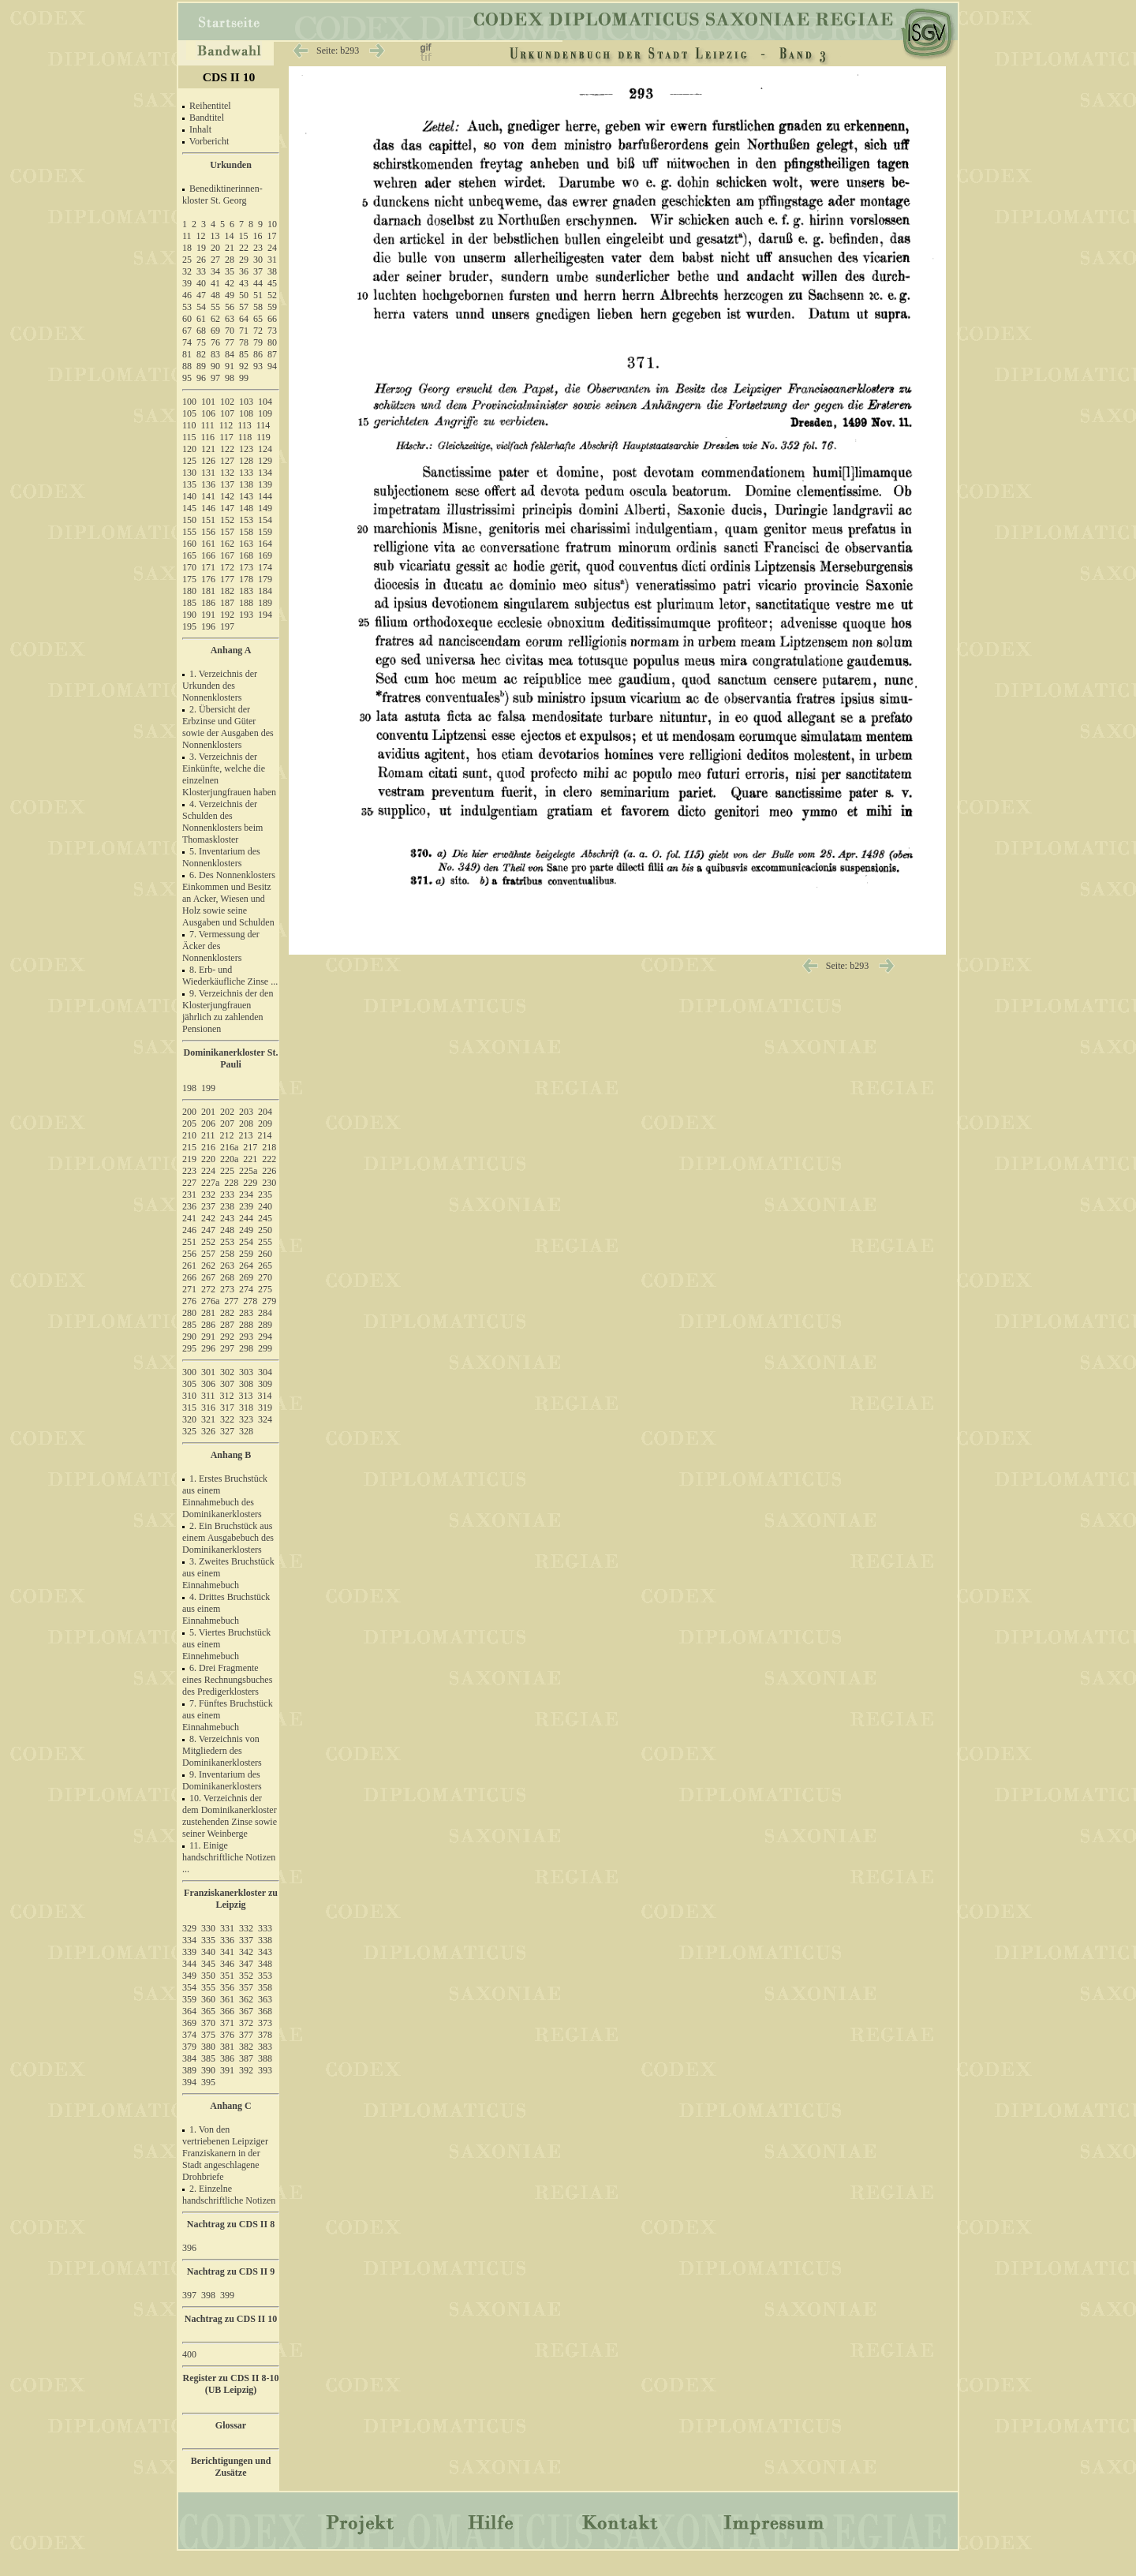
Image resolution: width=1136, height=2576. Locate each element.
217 (250, 1147)
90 (215, 366)
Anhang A (231, 650)
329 (189, 1928)
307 (227, 1383)
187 (227, 602)
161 (208, 543)
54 (201, 306)
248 (227, 1230)
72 (258, 330)
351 (227, 1975)
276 (189, 1301)
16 (258, 235)
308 (246, 1383)
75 (201, 342)
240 (265, 1206)
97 (215, 377)
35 (229, 271)
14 (229, 235)
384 (189, 2058)
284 (265, 1312)
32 (187, 271)
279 (269, 1301)
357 (246, 1987)
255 (265, 1241)
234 (246, 1194)
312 (227, 1395)
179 (265, 579)
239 (246, 1206)
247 (208, 1230)
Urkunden (231, 164)
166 (208, 555)
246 (189, 1230)
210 (189, 1135)
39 (187, 283)
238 (227, 1206)
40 (201, 283)
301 (208, 1372)
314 (265, 1395)
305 (189, 1383)
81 (187, 354)
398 (208, 2295)
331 (227, 1928)
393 (265, 2070)
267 (208, 1277)
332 (246, 1928)
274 (246, 1289)
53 (187, 306)
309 (265, 1383)
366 (227, 2011)
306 (208, 1383)
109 (265, 413)
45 (272, 283)
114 (263, 425)
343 (265, 1951)
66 (272, 318)
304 (265, 1372)
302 (227, 1372)
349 (189, 1975)
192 (227, 614)
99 (243, 377)
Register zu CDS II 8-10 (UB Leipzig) (231, 2383)
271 (189, 1289)
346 (227, 1963)
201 (208, 1111)
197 (227, 626)
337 (246, 1940)
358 (265, 1987)
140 (189, 496)
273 (227, 1289)
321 (208, 1419)
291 (208, 1336)
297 (227, 1348)
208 (246, 1123)
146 (208, 508)
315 (189, 1407)
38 (272, 271)
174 (265, 567)
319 (265, 1407)
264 (246, 1265)
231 (189, 1194)
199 (208, 1088)
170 (189, 567)
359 (189, 1999)
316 (208, 1407)
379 (189, 2046)
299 (265, 1348)
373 (265, 2022)
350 (208, 1975)
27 (215, 259)
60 (187, 318)
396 (189, 2247)
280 (189, 1312)
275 (265, 1289)
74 (187, 342)
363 (265, 1999)
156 (208, 531)
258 (227, 1253)
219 (189, 1159)
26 (201, 259)
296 (208, 1348)
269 (246, 1277)
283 (246, 1312)
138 (246, 484)
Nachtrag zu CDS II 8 (231, 2224)
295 (189, 1348)
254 (246, 1241)
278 (250, 1301)
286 (208, 1324)
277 (231, 1301)
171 (208, 567)
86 (258, 354)
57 (243, 306)
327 (227, 1431)
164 (265, 543)
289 (265, 1324)
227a (210, 1182)
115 (189, 437)
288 (246, 1324)
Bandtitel (206, 117)
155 (189, 531)
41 (215, 283)
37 (258, 271)
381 (227, 2046)
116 (208, 437)
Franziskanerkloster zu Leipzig (231, 1898)
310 (189, 1395)
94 (272, 366)
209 (265, 1123)
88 (187, 366)
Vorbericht (209, 141)
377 (246, 2034)
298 (246, 1348)
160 (189, 543)
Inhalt (200, 129)
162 (227, 543)
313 (246, 1395)
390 (208, 2070)
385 (208, 2058)
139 (265, 484)
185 (189, 602)
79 (258, 342)
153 (246, 519)
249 (246, 1230)
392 (246, 2070)
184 (265, 590)
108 (246, 413)
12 (201, 235)
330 (208, 1928)
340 (208, 1951)
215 (189, 1147)
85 (243, 354)
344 (189, 1963)
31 (272, 259)
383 (265, 2046)
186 (208, 602)
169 (265, 555)
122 (227, 448)
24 (272, 247)
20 (215, 247)
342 (246, 1951)
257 (208, 1253)
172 (227, 567)
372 (246, 2022)
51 (258, 295)
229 (250, 1182)
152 (227, 519)
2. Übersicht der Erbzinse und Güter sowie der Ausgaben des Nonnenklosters (228, 727)
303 (246, 1372)
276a (210, 1301)
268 (227, 1277)
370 (208, 2022)
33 (201, 271)
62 (215, 318)
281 (208, 1312)
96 (201, 377)
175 (189, 579)
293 (246, 1336)
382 (246, 2046)
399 (227, 2295)
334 (189, 1940)
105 (189, 413)
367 (246, 2011)
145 (189, 508)
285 (189, 1324)
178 (246, 579)
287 (227, 1324)
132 (227, 472)
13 (215, 235)
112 (226, 425)
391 (227, 2070)
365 (208, 2011)
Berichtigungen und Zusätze (231, 2466)
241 (189, 1218)
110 (189, 425)
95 (187, 377)
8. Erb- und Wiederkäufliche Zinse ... (230, 975)
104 (265, 401)
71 (243, 330)
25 (187, 259)
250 (265, 1230)
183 (246, 590)
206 (208, 1123)
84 (229, 354)
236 (189, 1206)
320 (189, 1419)
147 (227, 508)
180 (189, 590)
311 (208, 1395)
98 (229, 377)
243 (227, 1218)
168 (246, 555)
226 (269, 1170)
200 (189, 1111)
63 (229, 318)
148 (246, 508)
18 (187, 247)
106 (208, 413)
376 (227, 2034)
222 (269, 1159)
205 (189, 1123)
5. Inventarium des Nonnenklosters (221, 857)
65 (258, 318)
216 (208, 1147)
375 (208, 2034)
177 (227, 579)
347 (246, 1963)
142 (227, 496)
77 (229, 342)
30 (258, 259)
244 (246, 1218)
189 (265, 602)
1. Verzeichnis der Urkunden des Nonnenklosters (219, 685)
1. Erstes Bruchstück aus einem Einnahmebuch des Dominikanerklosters (224, 1496)
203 (246, 1111)
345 (208, 1963)
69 (215, 330)
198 (189, 1088)
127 (227, 460)
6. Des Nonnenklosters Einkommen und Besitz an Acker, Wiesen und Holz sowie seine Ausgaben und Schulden (228, 898)
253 (227, 1241)
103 (246, 401)
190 (189, 614)
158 (246, 531)
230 (269, 1182)
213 (246, 1135)
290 (189, 1336)
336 (227, 1940)
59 (272, 306)
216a (229, 1147)
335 (208, 1940)
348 (265, 1963)
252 (208, 1241)
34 (215, 271)
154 (265, 519)
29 (243, 259)
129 (265, 460)
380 (208, 2046)
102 (227, 401)
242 (208, 1218)
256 (189, 1253)
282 (227, 1312)
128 (246, 460)
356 (227, 1987)
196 (208, 626)
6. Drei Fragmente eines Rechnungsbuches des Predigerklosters (227, 1679)
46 (187, 295)
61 (201, 318)
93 (258, 366)
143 (246, 496)
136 (208, 484)
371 (227, 2022)
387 (246, 2058)
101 (208, 401)
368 (265, 2011)
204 (265, 1111)
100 (189, 401)
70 (229, 330)
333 (265, 1928)
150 (189, 519)
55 (215, 306)
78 (243, 342)
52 (272, 295)
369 (189, 2022)
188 (246, 602)
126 (208, 460)
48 (215, 295)
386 (227, 2058)
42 (229, 283)
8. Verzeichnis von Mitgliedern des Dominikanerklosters (222, 1750)
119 (263, 437)
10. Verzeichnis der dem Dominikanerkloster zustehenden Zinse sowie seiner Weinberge (229, 1816)
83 (215, 354)
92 (243, 366)
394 (189, 2082)
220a (229, 1159)
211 (208, 1135)
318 (246, 1407)
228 (231, 1182)
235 (265, 1194)
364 (189, 2011)
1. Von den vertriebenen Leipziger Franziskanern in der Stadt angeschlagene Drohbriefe (225, 2153)
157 (227, 531)
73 (272, 330)
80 (272, 342)
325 (189, 1431)
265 (265, 1265)
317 (227, 1407)
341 (227, 1951)
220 (208, 1159)
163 (246, 543)
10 (272, 224)
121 (208, 448)
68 (201, 330)
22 (243, 247)
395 (208, 2082)
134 (265, 472)
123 (246, 448)
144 (265, 496)
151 (208, 519)
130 (189, 472)
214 (265, 1135)
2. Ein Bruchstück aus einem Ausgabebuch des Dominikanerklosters (228, 1537)
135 (189, 484)
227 (189, 1182)
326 (208, 1431)
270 (265, 1277)
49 (229, 295)
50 (243, 295)
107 (227, 413)
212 (227, 1135)
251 (189, 1241)
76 (215, 342)
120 (189, 448)
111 (208, 425)
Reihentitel (210, 105)
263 (227, 1265)
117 (226, 437)
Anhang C (230, 2105)
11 (187, 235)
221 (250, 1159)
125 (189, 460)
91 (229, 366)
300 (189, 1372)
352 (246, 1975)
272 (208, 1289)
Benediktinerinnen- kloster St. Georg (222, 194)
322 (227, 1419)
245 (265, 1218)
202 (227, 1111)
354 (189, 1987)
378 (265, 2034)
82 (201, 354)
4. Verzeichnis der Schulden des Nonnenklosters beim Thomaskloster (222, 821)
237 (208, 1206)
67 (187, 330)
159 (265, 531)
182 (227, 590)
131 (208, 472)
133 (246, 472)
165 (189, 555)
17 (272, 235)
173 (246, 567)
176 (208, 579)
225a (248, 1170)
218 (269, 1147)
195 (189, 626)
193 (246, 614)
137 (227, 484)
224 (208, 1170)
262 (208, 1265)
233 (227, 1194)
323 (246, 1419)
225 (227, 1170)
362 (246, 1999)
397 (189, 2295)
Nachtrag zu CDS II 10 (231, 2318)
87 (272, 354)
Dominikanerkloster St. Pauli (231, 1058)
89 (201, 366)
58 (258, 306)
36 (243, 271)
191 (208, 614)
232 (208, 1194)
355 (208, 1987)
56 (229, 306)
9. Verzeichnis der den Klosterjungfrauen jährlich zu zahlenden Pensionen (227, 1011)
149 (265, 508)
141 (208, 496)
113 (244, 425)
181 (208, 590)
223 (189, 1170)
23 (258, 247)
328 (246, 1431)
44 (258, 283)
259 (246, 1253)
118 (245, 437)
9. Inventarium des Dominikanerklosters (222, 1780)
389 (189, 2070)
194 (265, 614)
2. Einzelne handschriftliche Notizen (228, 2194)
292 (227, 1336)
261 (189, 1265)
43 (243, 283)
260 (265, 1253)
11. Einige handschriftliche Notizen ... (228, 1857)
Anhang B (231, 1454)
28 (229, 259)
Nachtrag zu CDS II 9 (231, 2271)
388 (265, 2058)
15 (243, 235)
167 (227, 555)
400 (189, 2354)
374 (189, 2034)
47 (201, 295)
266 (189, 1277)
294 (265, 1336)
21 (229, 247)
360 (208, 1999)
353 (265, 1975)
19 (201, 247)
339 (189, 1951)
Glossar (230, 2425)
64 (243, 318)
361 (227, 1999)
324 (265, 1419)
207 (227, 1123)
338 (265, 1940)
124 (265, 448)
